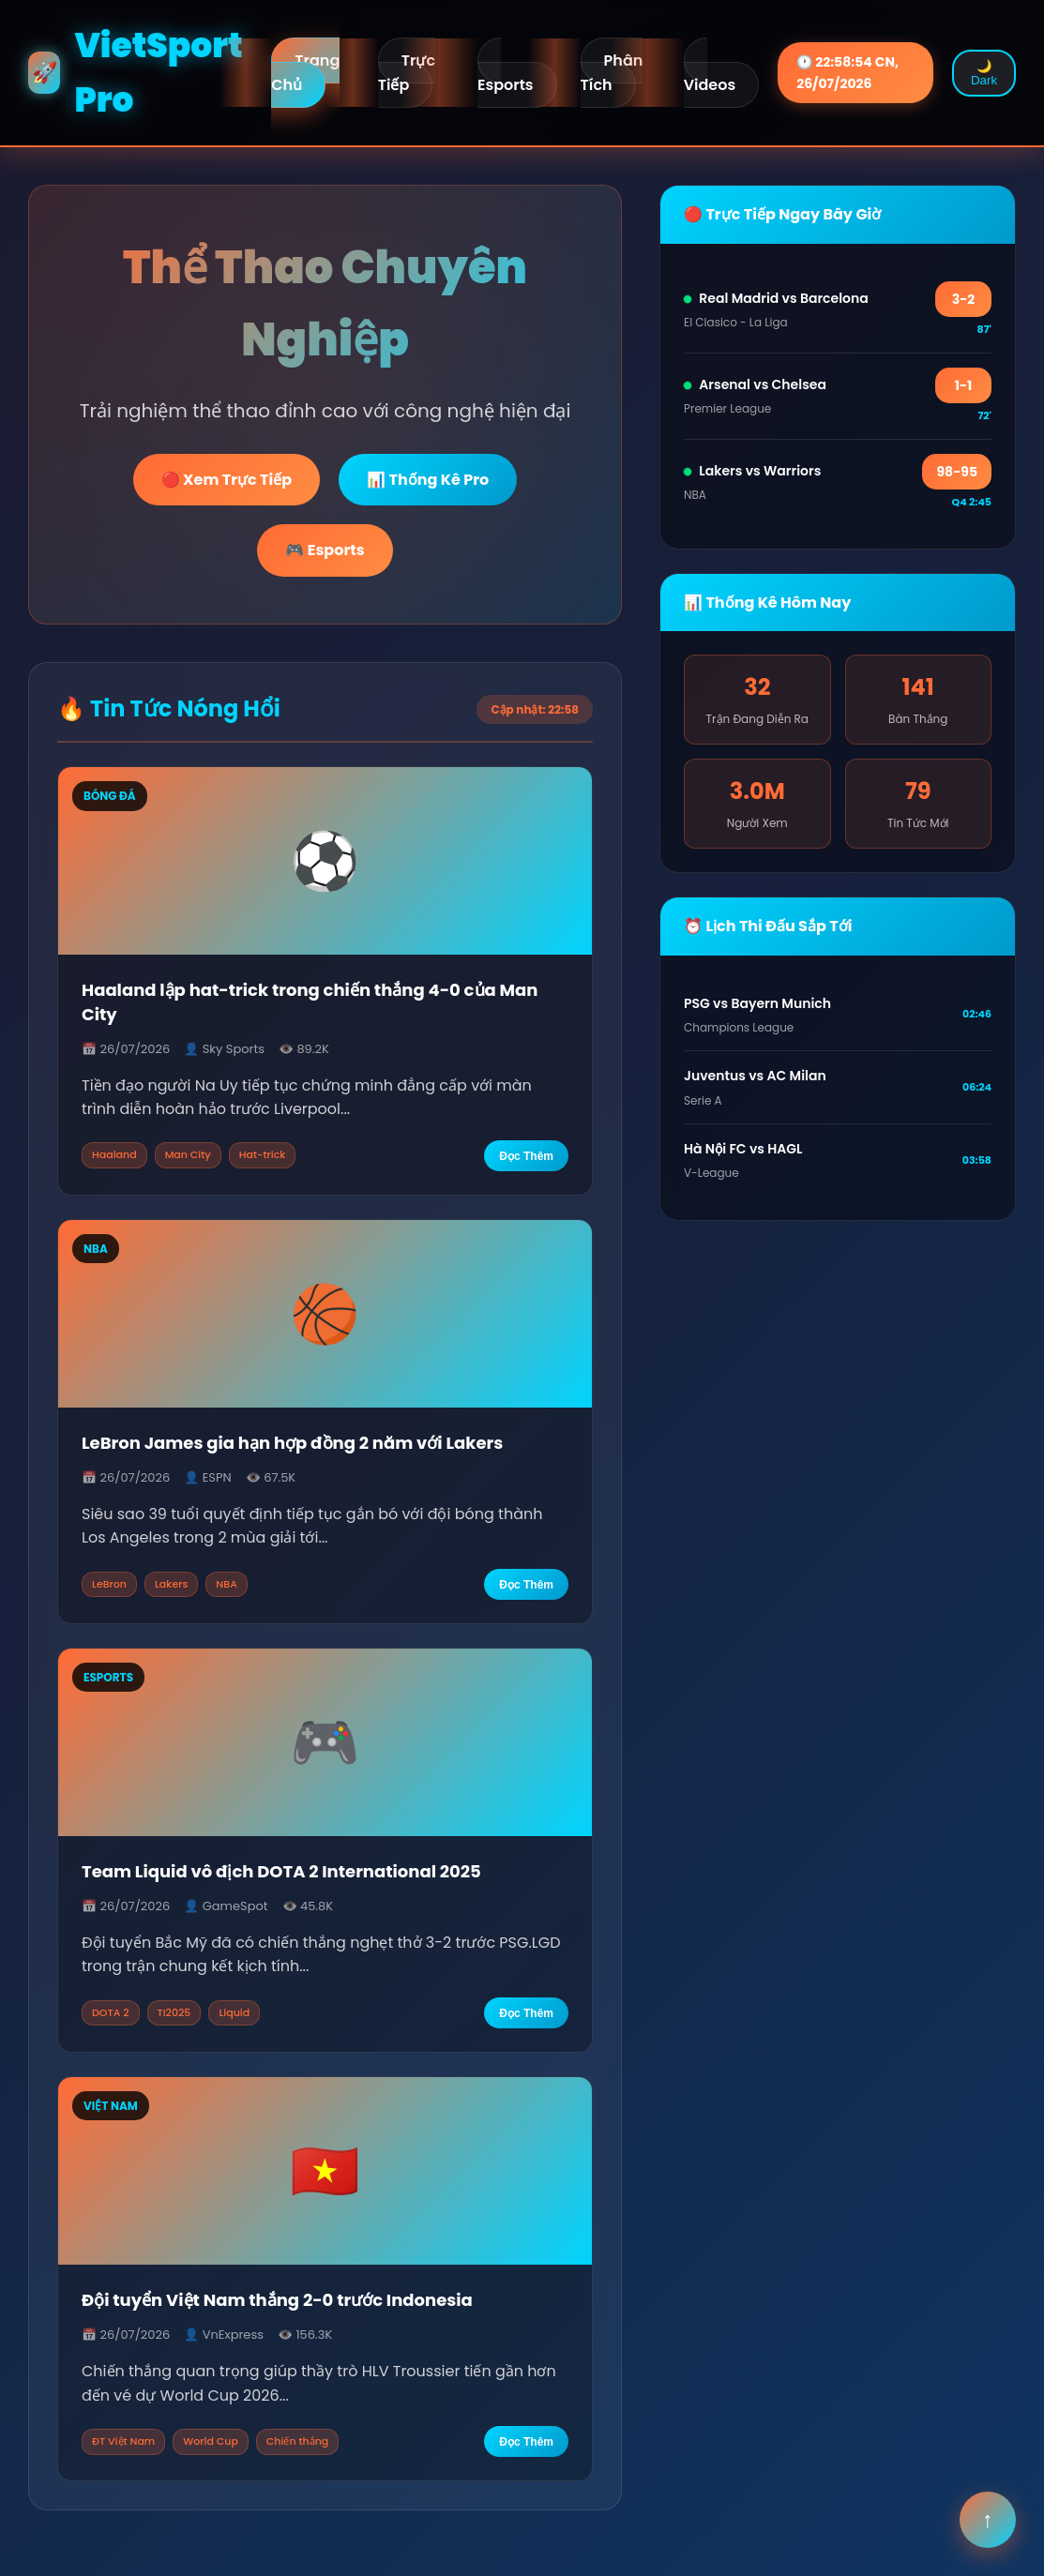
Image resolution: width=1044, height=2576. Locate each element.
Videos (709, 85)
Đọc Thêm (526, 1156)
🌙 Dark (984, 73)
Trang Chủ (305, 73)
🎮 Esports (324, 550)
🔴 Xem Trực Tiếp (226, 479)
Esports (505, 85)
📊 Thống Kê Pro (428, 479)
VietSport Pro (135, 73)
